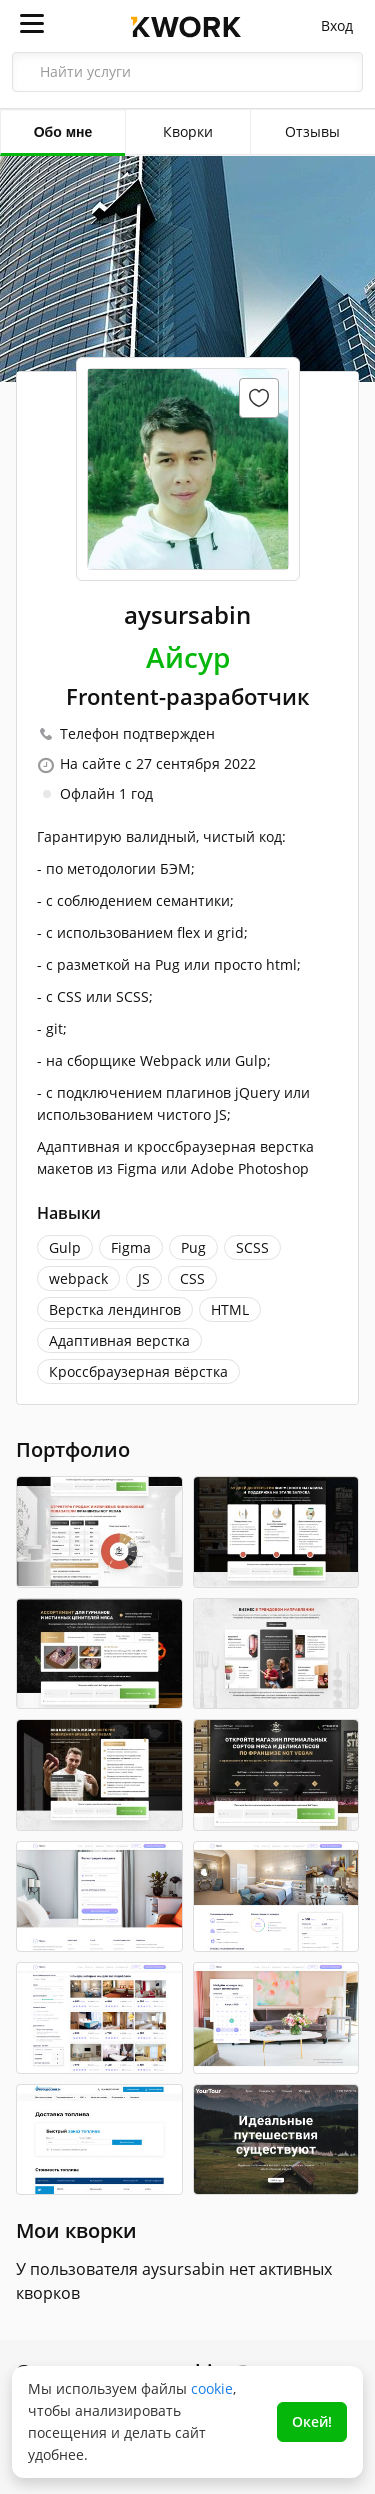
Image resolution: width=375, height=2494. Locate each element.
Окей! (312, 2421)
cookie (212, 2388)
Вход (337, 25)
